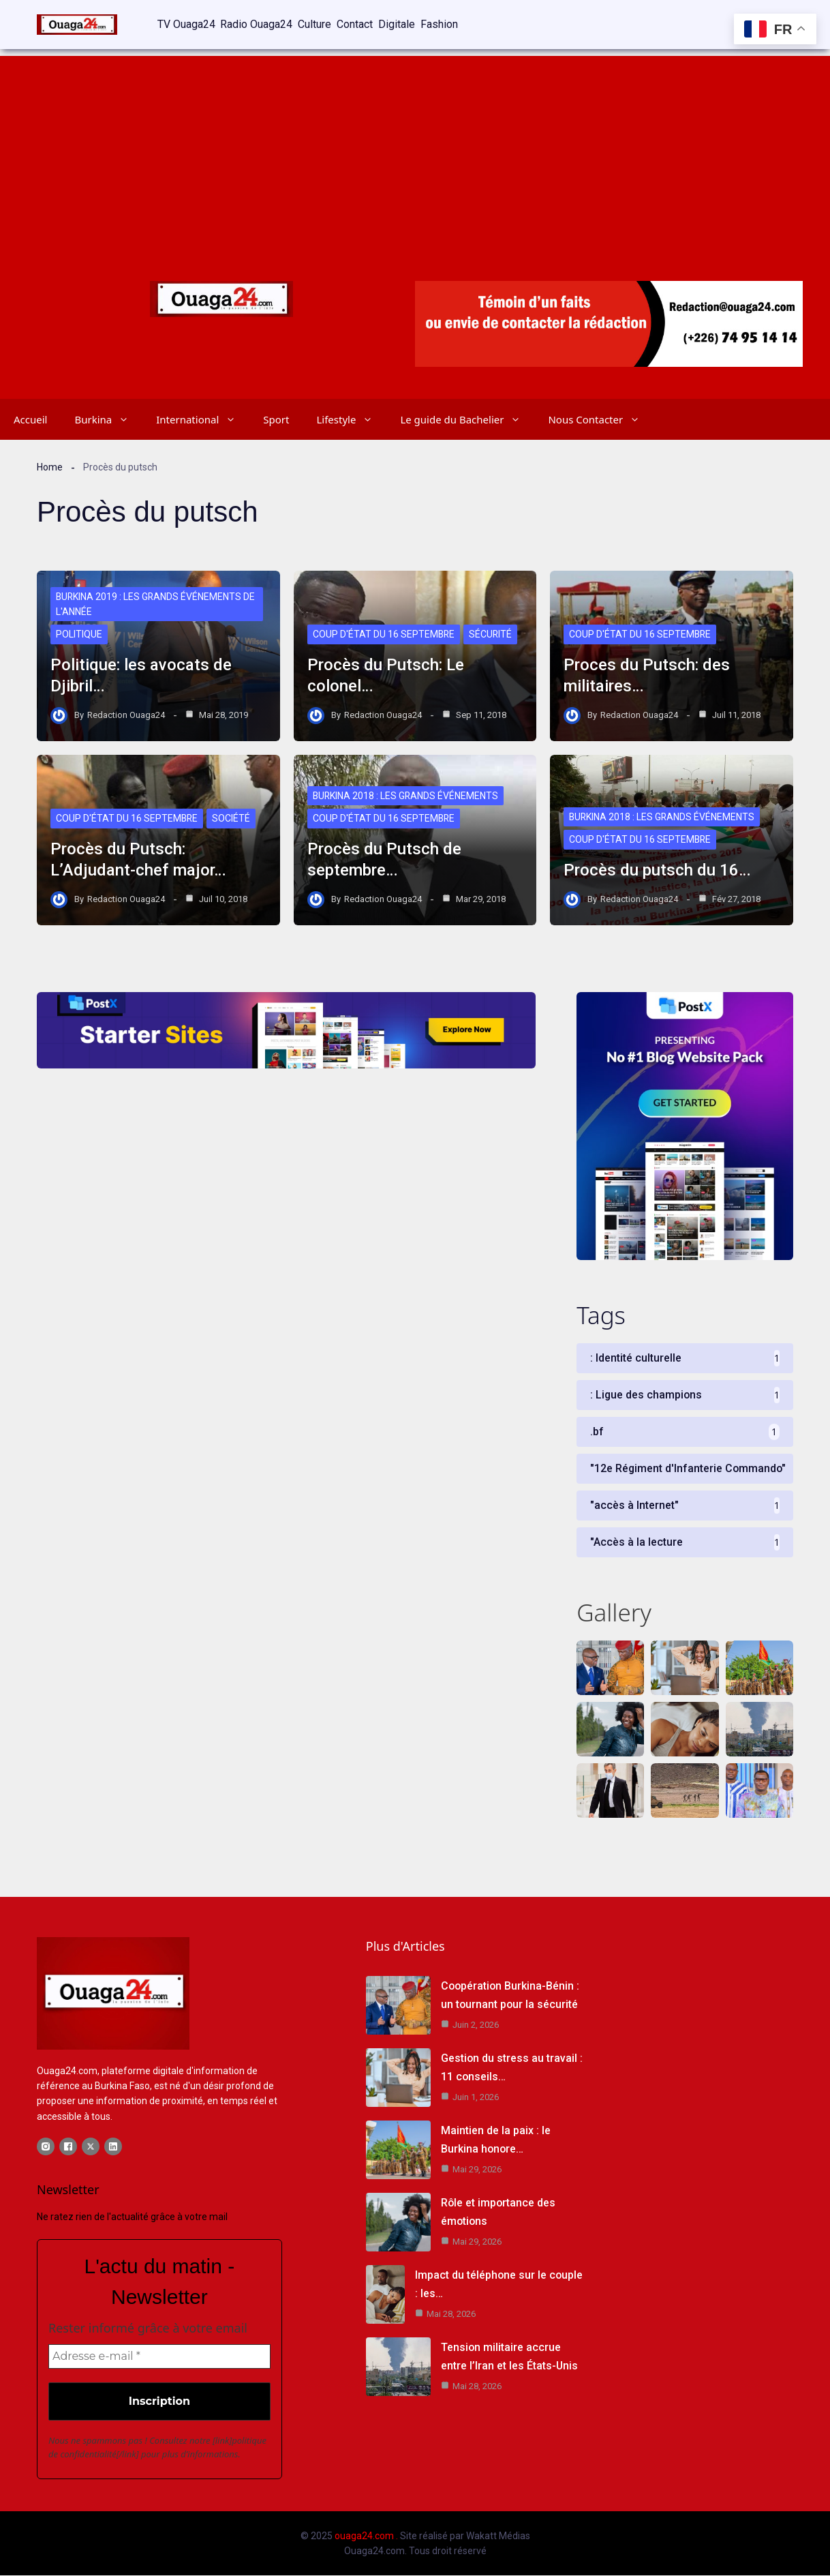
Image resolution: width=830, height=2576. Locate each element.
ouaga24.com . (366, 2535)
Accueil (30, 418)
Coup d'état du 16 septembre (384, 634)
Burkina (108, 418)
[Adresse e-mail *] (159, 2357)
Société (232, 818)
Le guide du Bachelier (467, 418)
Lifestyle (351, 418)
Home (50, 466)
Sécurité (492, 634)
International (202, 418)
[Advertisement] (415, 150)
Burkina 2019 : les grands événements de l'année (156, 604)
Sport (276, 418)
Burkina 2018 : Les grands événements (406, 795)
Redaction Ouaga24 (126, 714)
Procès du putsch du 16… (657, 869)
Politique (79, 634)
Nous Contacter (601, 418)
